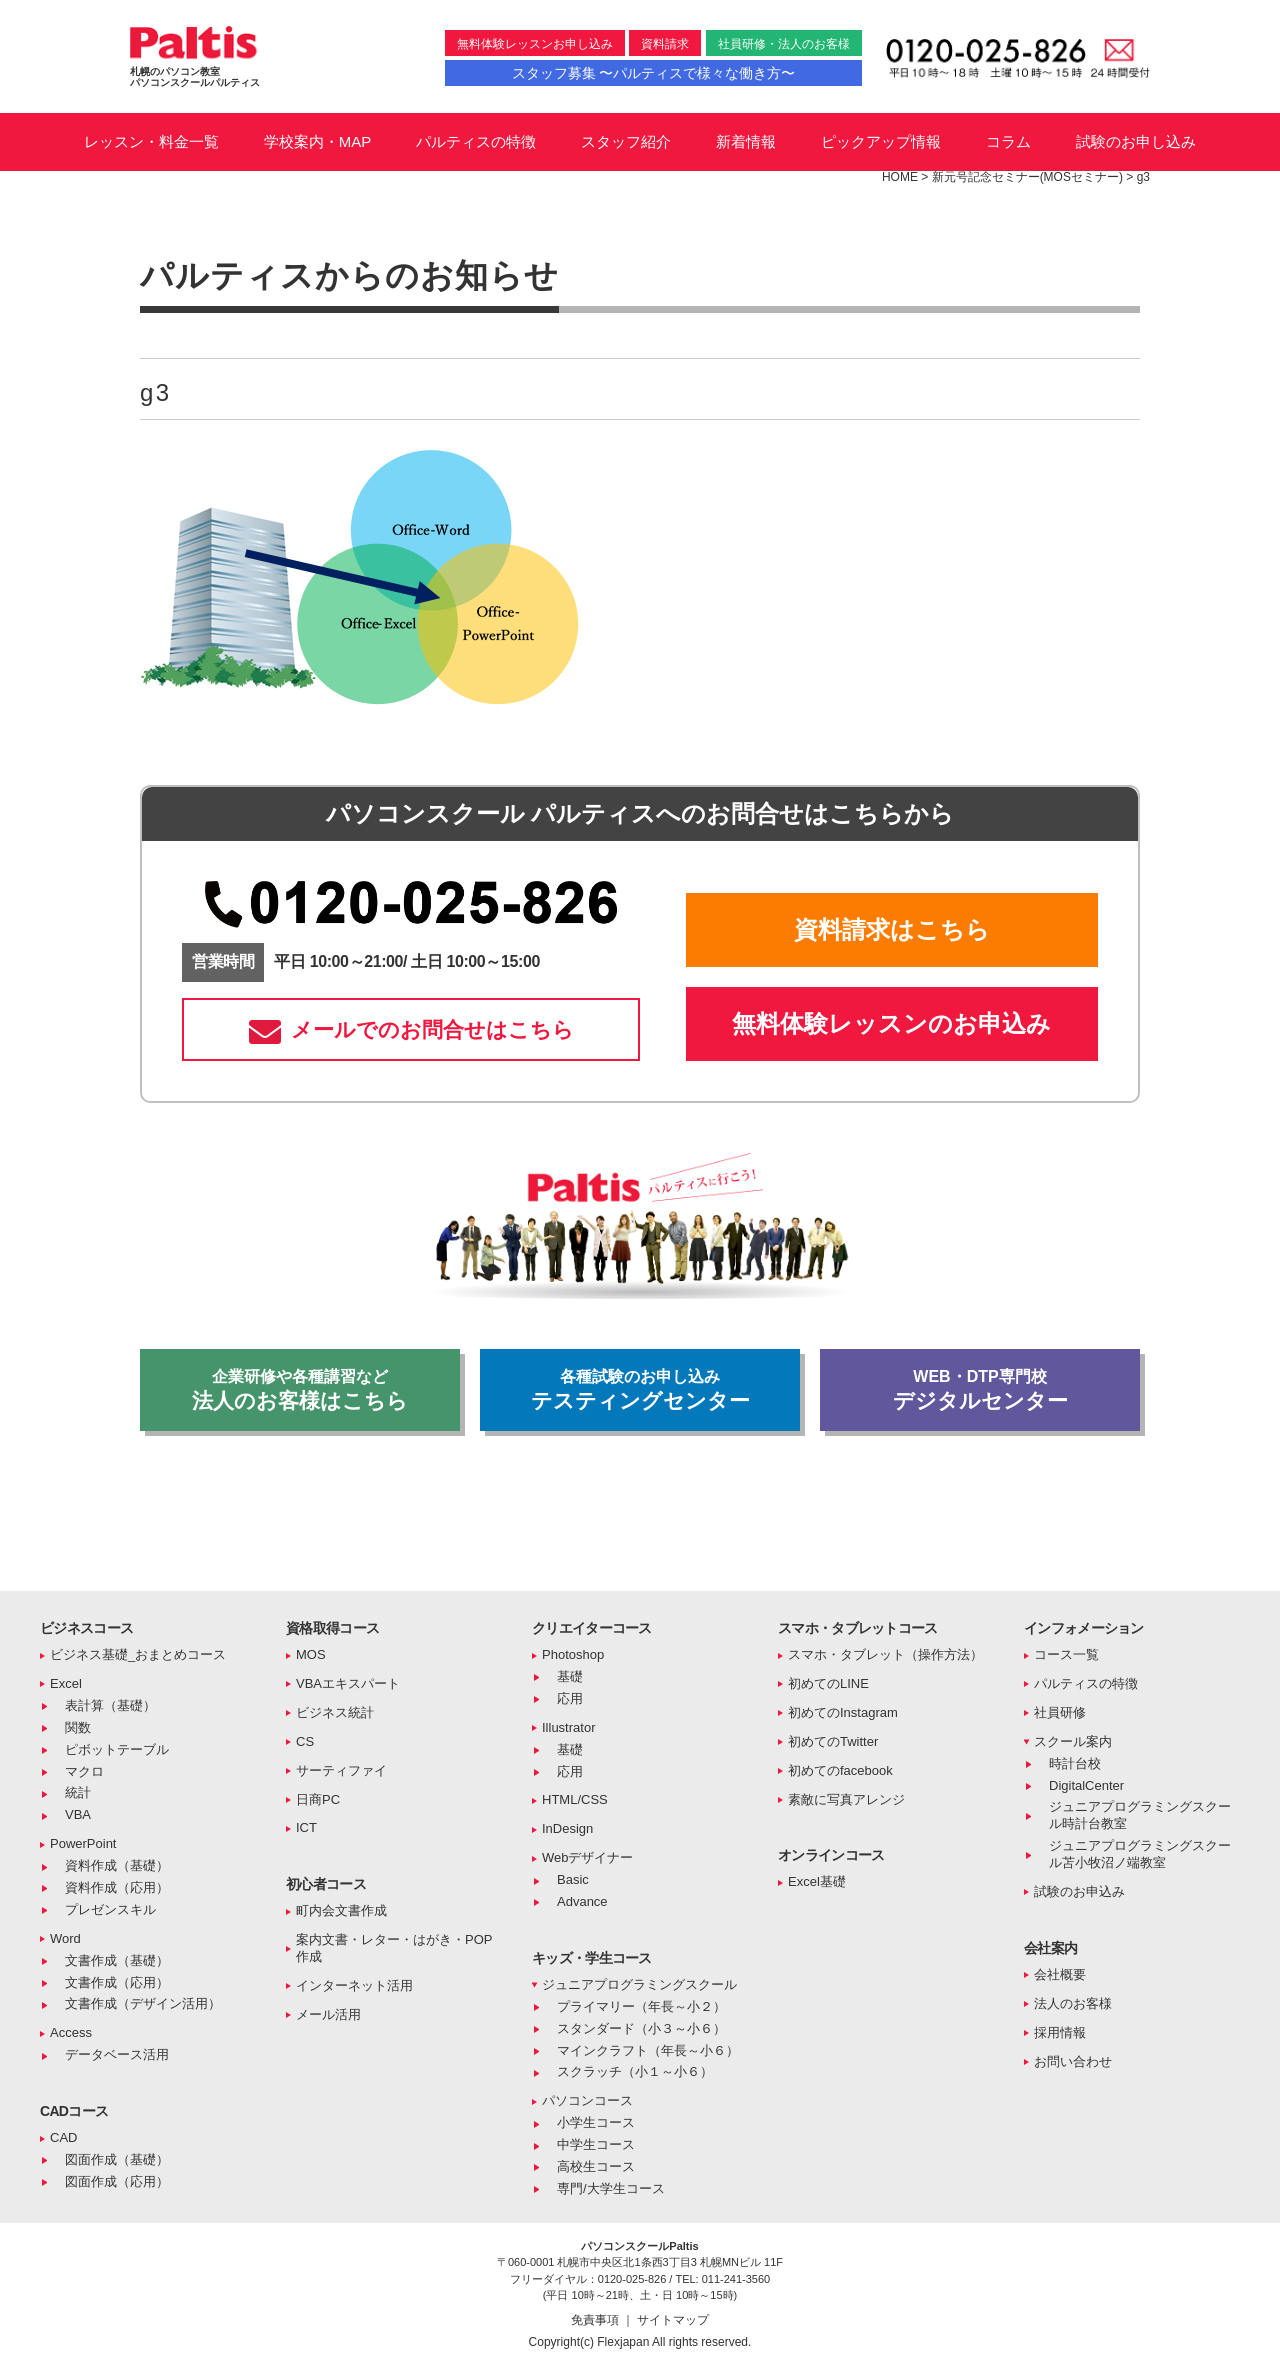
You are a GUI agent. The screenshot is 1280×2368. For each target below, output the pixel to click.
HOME (900, 177)
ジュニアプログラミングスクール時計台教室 (1140, 1815)
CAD (63, 2137)
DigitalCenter (1086, 1785)
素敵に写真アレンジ (846, 1799)
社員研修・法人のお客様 (784, 44)
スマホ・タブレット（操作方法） (885, 1654)
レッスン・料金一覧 (151, 141)
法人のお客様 (1073, 2003)
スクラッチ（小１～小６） (635, 2071)
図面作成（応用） (117, 2181)
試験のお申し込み (1136, 141)
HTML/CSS (575, 1799)
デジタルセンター (980, 1390)
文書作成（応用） (117, 1982)
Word (65, 1938)
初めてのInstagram (843, 1712)
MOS (311, 1654)
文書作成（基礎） (117, 1960)
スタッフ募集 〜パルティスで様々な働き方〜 (654, 73)
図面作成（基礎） (117, 2159)
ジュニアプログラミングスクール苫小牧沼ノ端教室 (1140, 1854)
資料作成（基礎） (117, 1865)
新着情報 (746, 141)
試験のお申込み (1079, 1891)
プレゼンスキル (110, 1909)
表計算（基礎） (110, 1705)
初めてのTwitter (833, 1741)
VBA (78, 1814)
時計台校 (1075, 1763)
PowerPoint (83, 1843)
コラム (1008, 141)
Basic (573, 1879)
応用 (570, 1698)
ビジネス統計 (335, 1712)
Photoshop (573, 1654)
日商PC (318, 1799)
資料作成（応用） (117, 1887)
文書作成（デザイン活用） (143, 2003)
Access (71, 2032)
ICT (306, 1827)
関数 (78, 1727)
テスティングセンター (640, 1390)
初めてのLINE (828, 1683)
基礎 (570, 1676)
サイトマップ (673, 2320)
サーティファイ (341, 1770)
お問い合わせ (1073, 2061)
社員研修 (1060, 1712)
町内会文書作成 (341, 1910)
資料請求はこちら (892, 929)
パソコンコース (587, 2100)
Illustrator (568, 1727)
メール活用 (328, 2014)
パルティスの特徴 (476, 141)
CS (305, 1741)
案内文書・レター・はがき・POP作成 (394, 1948)
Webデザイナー (588, 1857)
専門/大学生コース (611, 2188)
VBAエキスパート (348, 1683)
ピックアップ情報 (881, 141)
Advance (582, 1901)
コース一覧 (1066, 1654)
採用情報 (1060, 2032)
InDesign (567, 1828)
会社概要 (1060, 1974)
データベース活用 (117, 2054)
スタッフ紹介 (626, 141)
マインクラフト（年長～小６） (648, 2050)
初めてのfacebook (840, 1770)
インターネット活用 (354, 1985)
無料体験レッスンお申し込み (535, 44)
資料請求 (665, 44)
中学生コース (596, 2144)
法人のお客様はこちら (300, 1390)
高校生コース (596, 2166)
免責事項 (596, 2320)
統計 (78, 1792)
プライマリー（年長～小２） (641, 2006)
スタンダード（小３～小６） (641, 2028)
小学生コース (596, 2122)
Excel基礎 (817, 1881)
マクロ (84, 1771)
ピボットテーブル (117, 1749)
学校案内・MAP (318, 141)
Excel (66, 1683)
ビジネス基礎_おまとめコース (138, 1654)
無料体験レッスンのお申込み (891, 1023)
